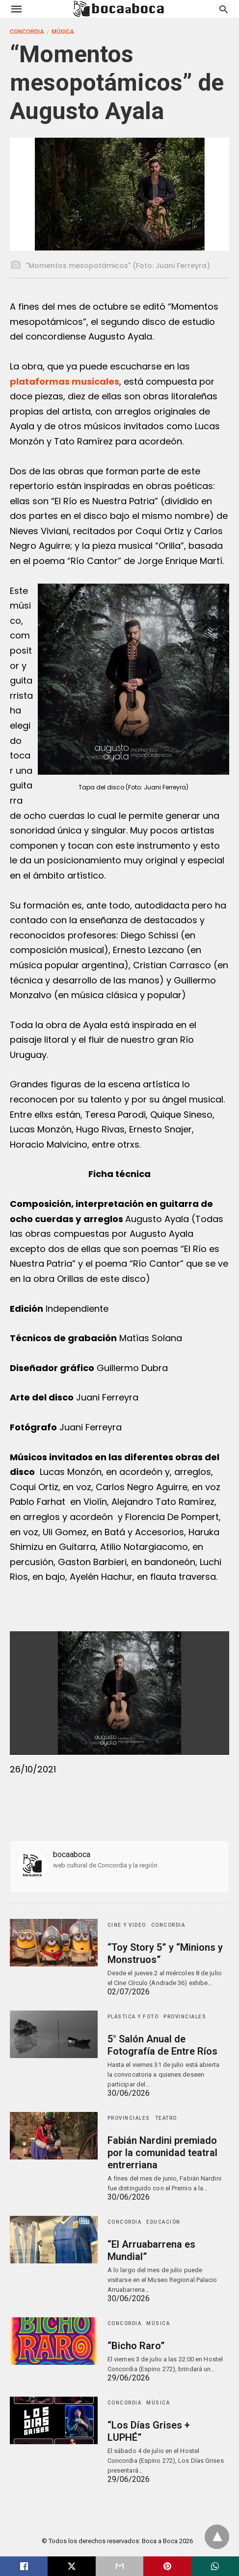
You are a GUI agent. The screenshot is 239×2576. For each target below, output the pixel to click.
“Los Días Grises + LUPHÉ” (166, 2425)
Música (63, 31)
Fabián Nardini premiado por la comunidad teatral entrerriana (161, 2152)
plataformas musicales (64, 381)
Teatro (166, 2118)
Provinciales (184, 2016)
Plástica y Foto (133, 2016)
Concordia (27, 31)
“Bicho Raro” (135, 2346)
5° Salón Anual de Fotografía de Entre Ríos (161, 2045)
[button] (133, 679)
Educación (163, 2222)
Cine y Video (126, 1925)
